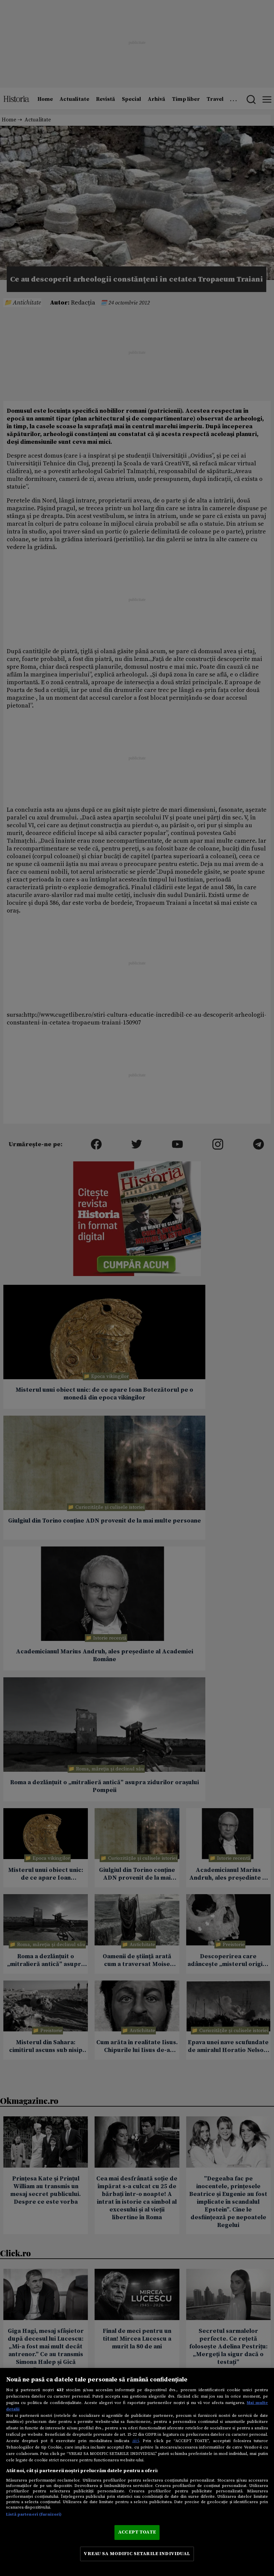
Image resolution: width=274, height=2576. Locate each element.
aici (135, 2441)
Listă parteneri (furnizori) (34, 2514)
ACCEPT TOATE (137, 2532)
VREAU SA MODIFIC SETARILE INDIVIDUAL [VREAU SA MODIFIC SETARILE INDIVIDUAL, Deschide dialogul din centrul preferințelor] (137, 2554)
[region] (137, 2472)
